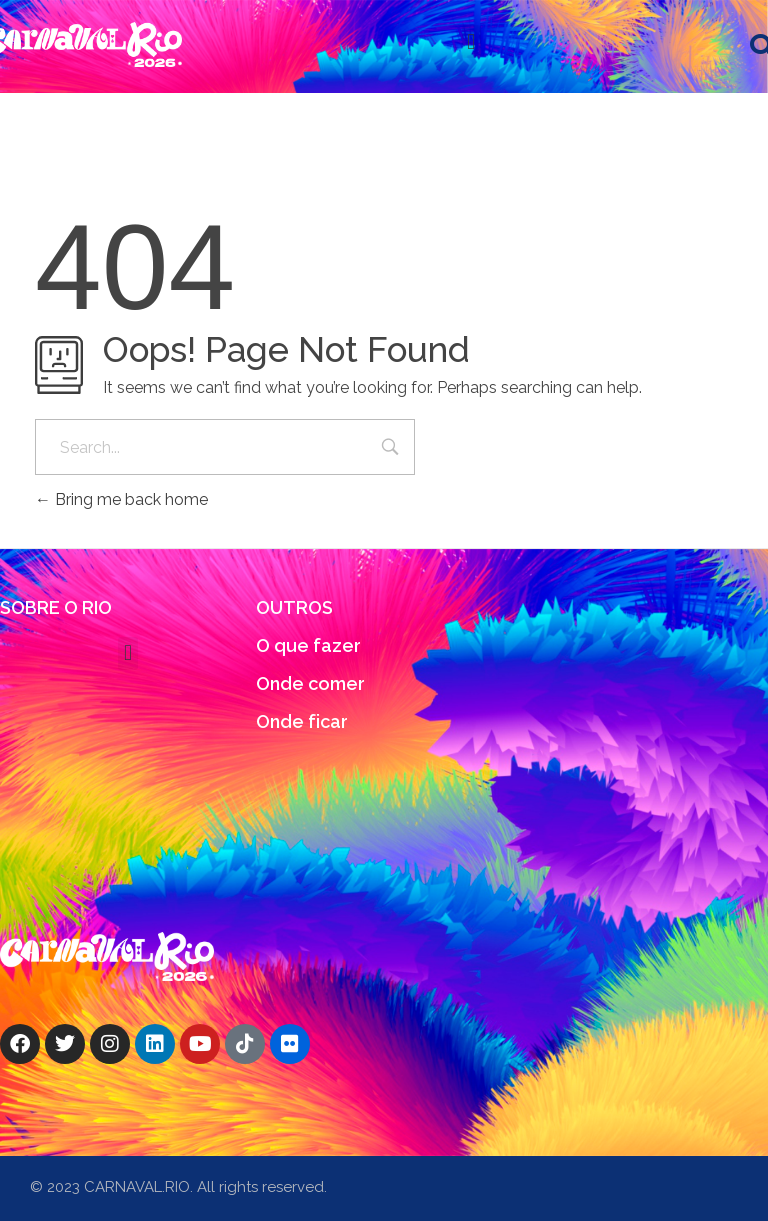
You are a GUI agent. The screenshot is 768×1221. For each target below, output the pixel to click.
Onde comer (310, 683)
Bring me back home (121, 499)
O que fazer (308, 645)
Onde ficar (302, 721)
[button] (471, 41)
